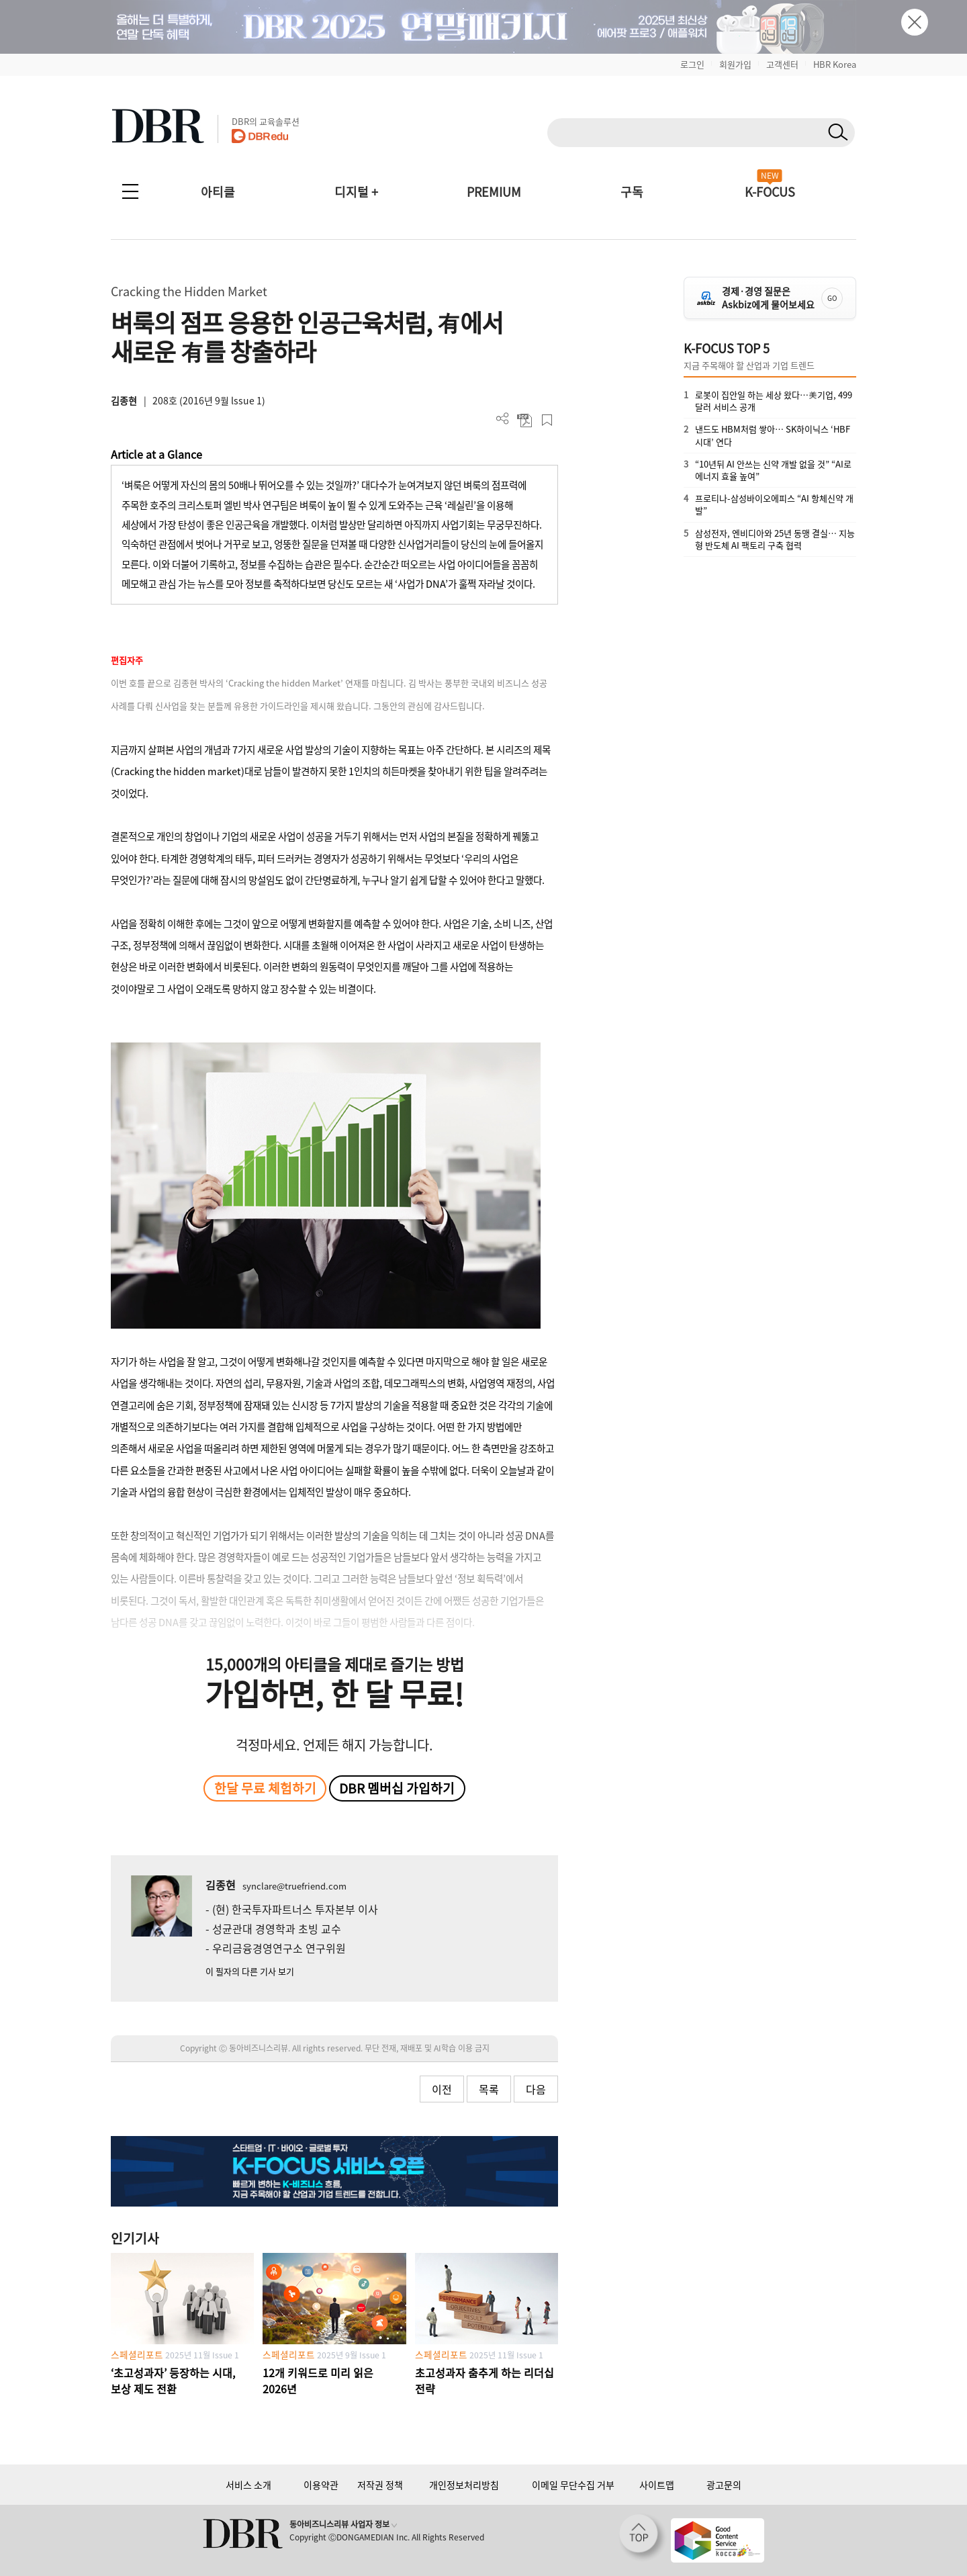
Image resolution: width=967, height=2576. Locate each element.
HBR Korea (834, 64)
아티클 (218, 192)
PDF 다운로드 (525, 420)
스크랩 (547, 420)
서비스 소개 (248, 2484)
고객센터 (782, 64)
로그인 (692, 64)
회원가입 (735, 64)
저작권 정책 (380, 2484)
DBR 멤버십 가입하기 (397, 1788)
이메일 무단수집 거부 (573, 2484)
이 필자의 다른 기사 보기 (249, 1971)
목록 (489, 2089)
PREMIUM (494, 192)
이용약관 (321, 2484)
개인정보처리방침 (464, 2484)
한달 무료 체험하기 (265, 1788)
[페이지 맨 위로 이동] (642, 2538)
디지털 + (356, 192)
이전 (442, 2089)
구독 (631, 192)
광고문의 (723, 2484)
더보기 (503, 419)
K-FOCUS (770, 192)
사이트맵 (656, 2484)
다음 (536, 2089)
